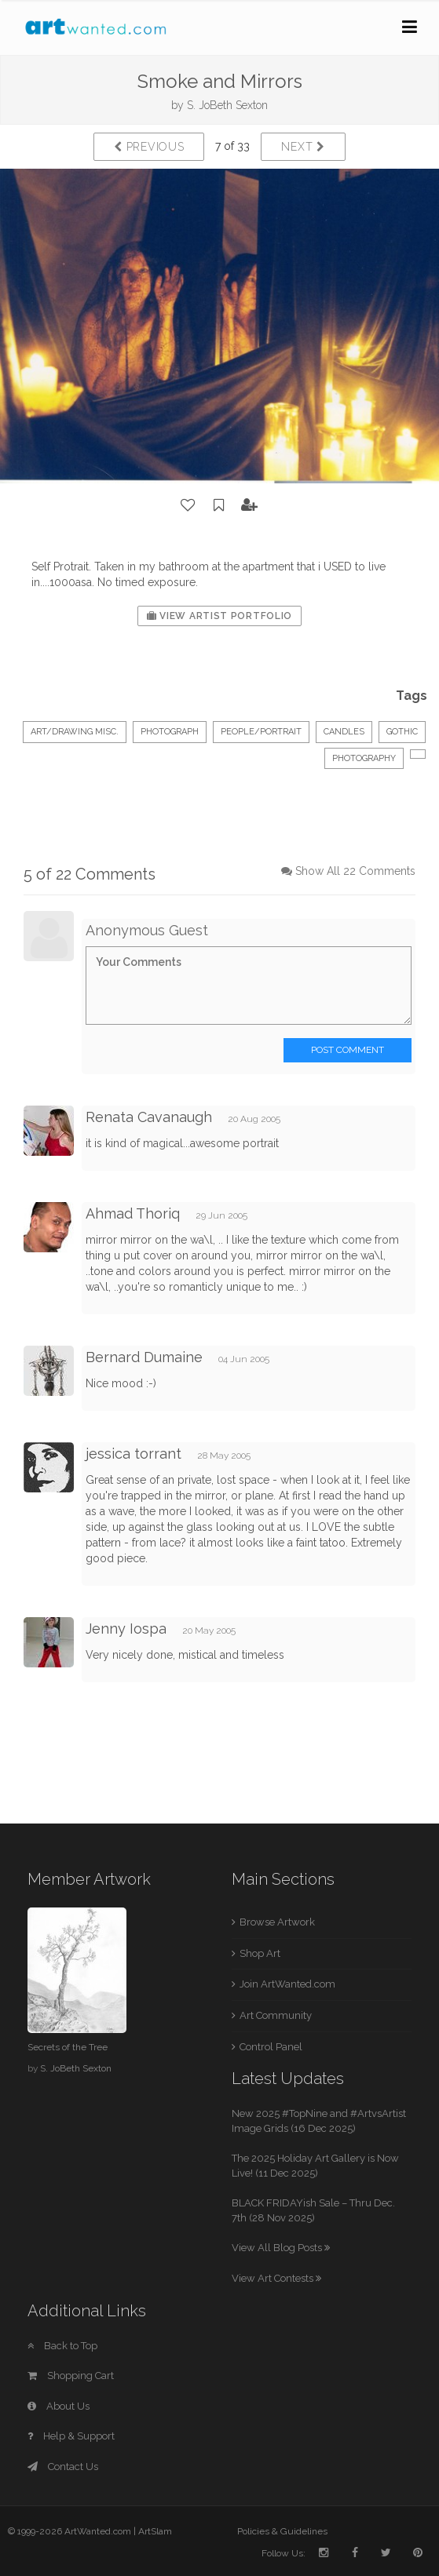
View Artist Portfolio (219, 615)
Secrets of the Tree (67, 2047)
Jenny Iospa (126, 1628)
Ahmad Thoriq (133, 1213)
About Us (58, 2406)
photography (364, 758)
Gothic (402, 732)
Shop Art (260, 1953)
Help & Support (71, 2436)
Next (302, 146)
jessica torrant (133, 1453)
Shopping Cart (70, 2375)
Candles (344, 732)
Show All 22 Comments (355, 871)
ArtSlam (155, 2531)
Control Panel (271, 2047)
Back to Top (62, 2346)
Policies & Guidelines (282, 2531)
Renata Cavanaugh (149, 1117)
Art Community (276, 2015)
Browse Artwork (277, 1922)
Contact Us (62, 2466)
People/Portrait (261, 732)
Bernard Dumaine (144, 1357)
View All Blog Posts (281, 2248)
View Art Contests (276, 2278)
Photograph (170, 732)
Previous (149, 146)
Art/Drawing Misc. (75, 732)
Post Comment (347, 1049)
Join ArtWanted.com (287, 1984)
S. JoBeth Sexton (227, 105)
